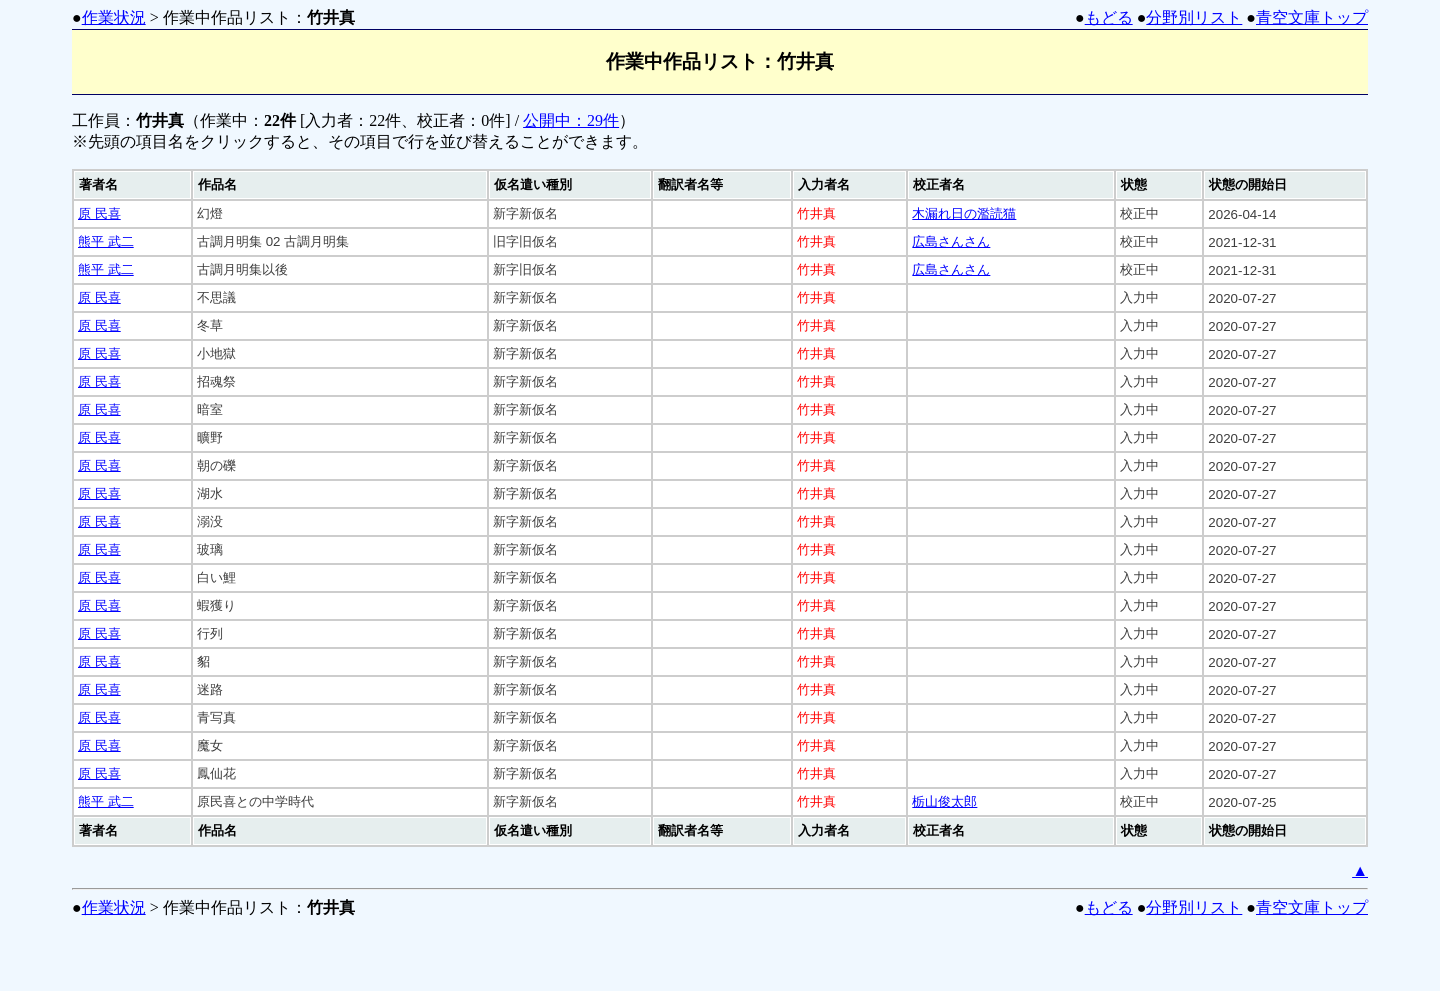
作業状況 (114, 17)
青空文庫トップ (1312, 17)
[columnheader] (132, 185)
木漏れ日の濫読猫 (964, 213)
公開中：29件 (571, 120)
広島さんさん (951, 241)
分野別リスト (1194, 17)
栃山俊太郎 (944, 801)
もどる (1109, 17)
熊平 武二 (106, 241)
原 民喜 (99, 213)
